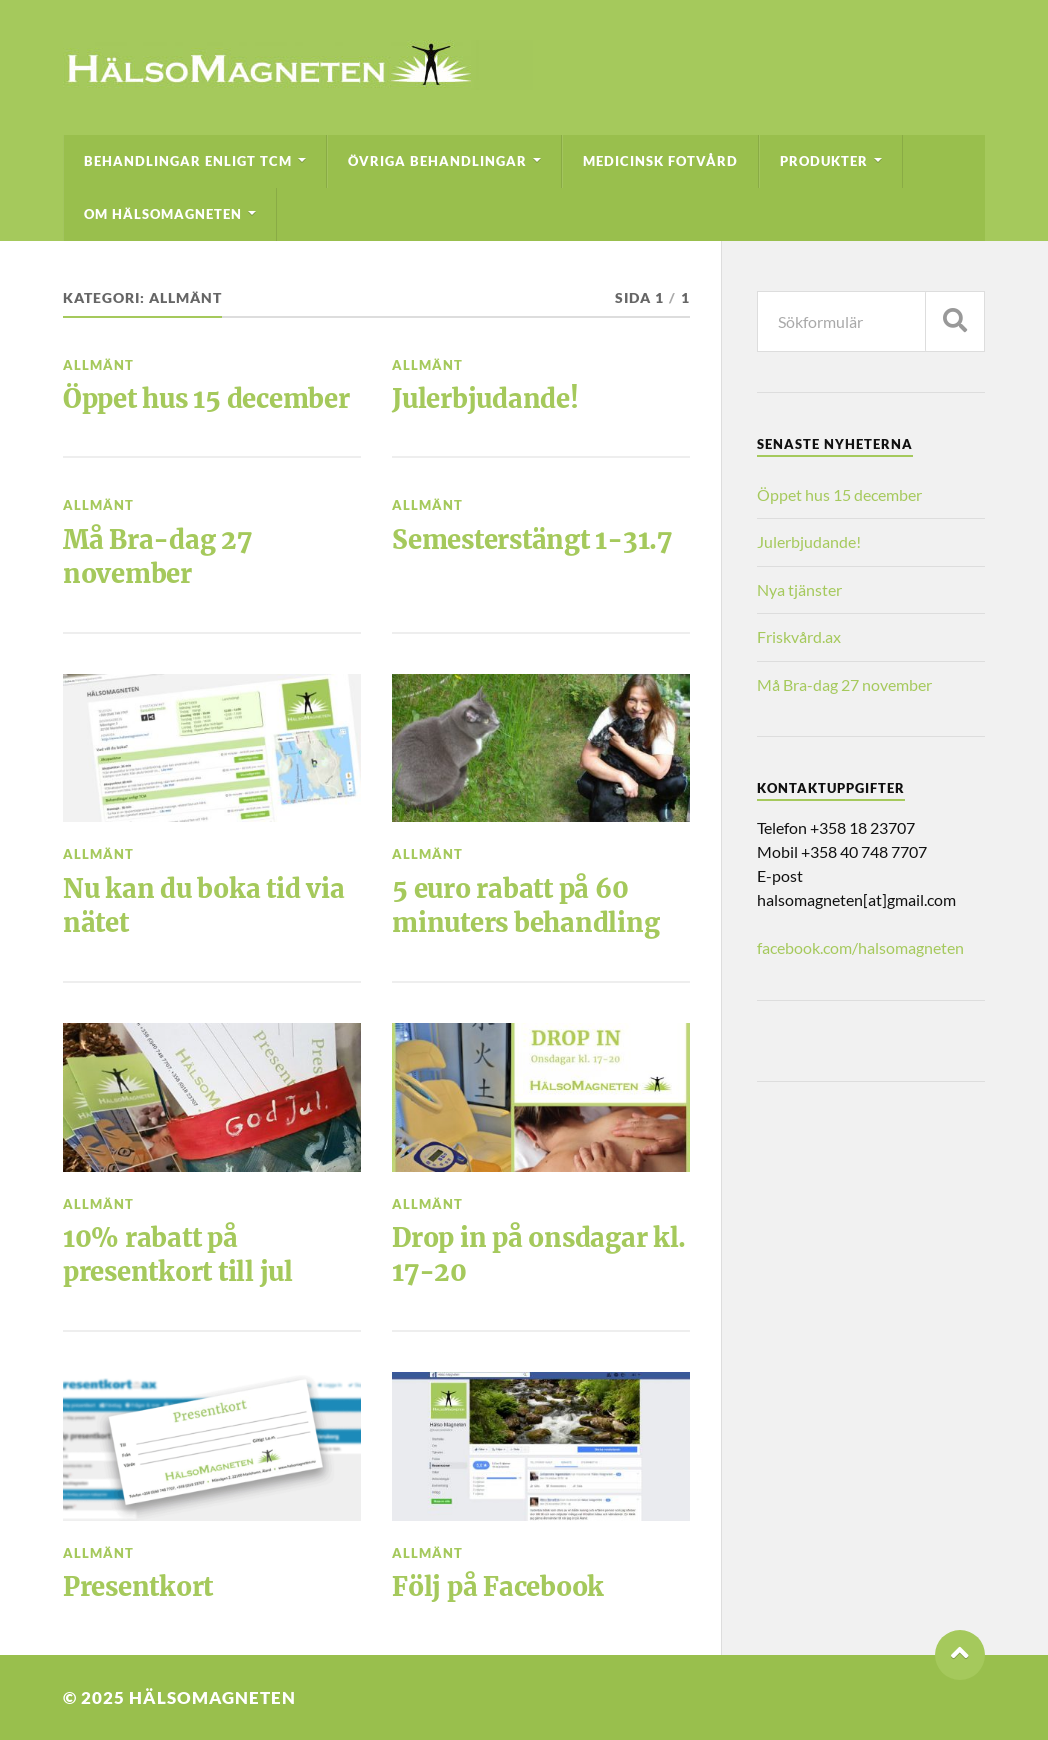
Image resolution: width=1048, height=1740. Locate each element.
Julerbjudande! (485, 399)
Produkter (824, 161)
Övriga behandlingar (437, 161)
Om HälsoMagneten (163, 214)
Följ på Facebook (498, 1587)
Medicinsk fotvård (660, 161)
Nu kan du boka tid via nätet (203, 906)
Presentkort (138, 1587)
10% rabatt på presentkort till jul (178, 1255)
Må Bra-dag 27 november (157, 557)
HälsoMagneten (212, 1697)
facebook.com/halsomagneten (860, 947)
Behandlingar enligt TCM (188, 161)
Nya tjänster (799, 589)
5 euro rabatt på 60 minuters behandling (525, 906)
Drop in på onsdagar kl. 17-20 (539, 1255)
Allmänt (98, 365)
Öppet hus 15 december (206, 399)
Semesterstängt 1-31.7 (532, 540)
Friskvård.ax (799, 636)
